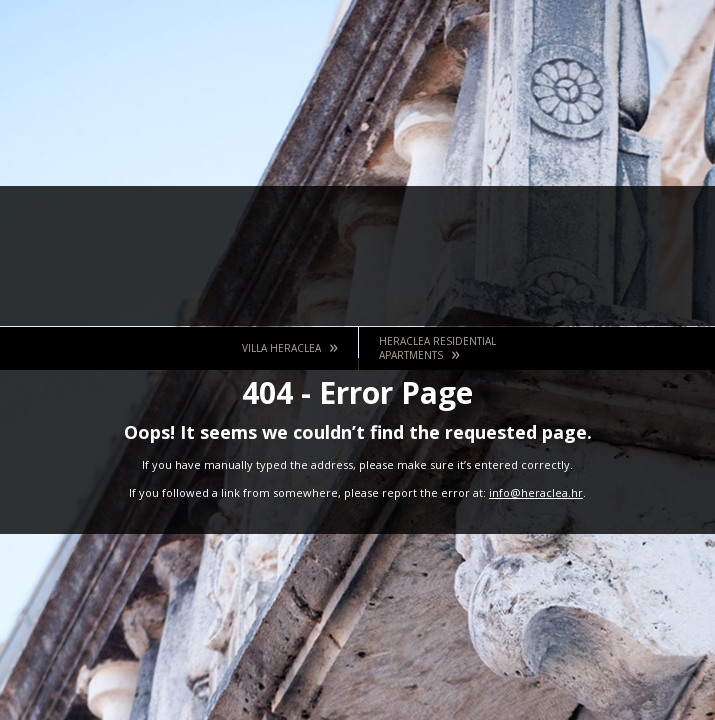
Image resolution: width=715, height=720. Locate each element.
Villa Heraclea (290, 346)
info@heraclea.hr (536, 492)
